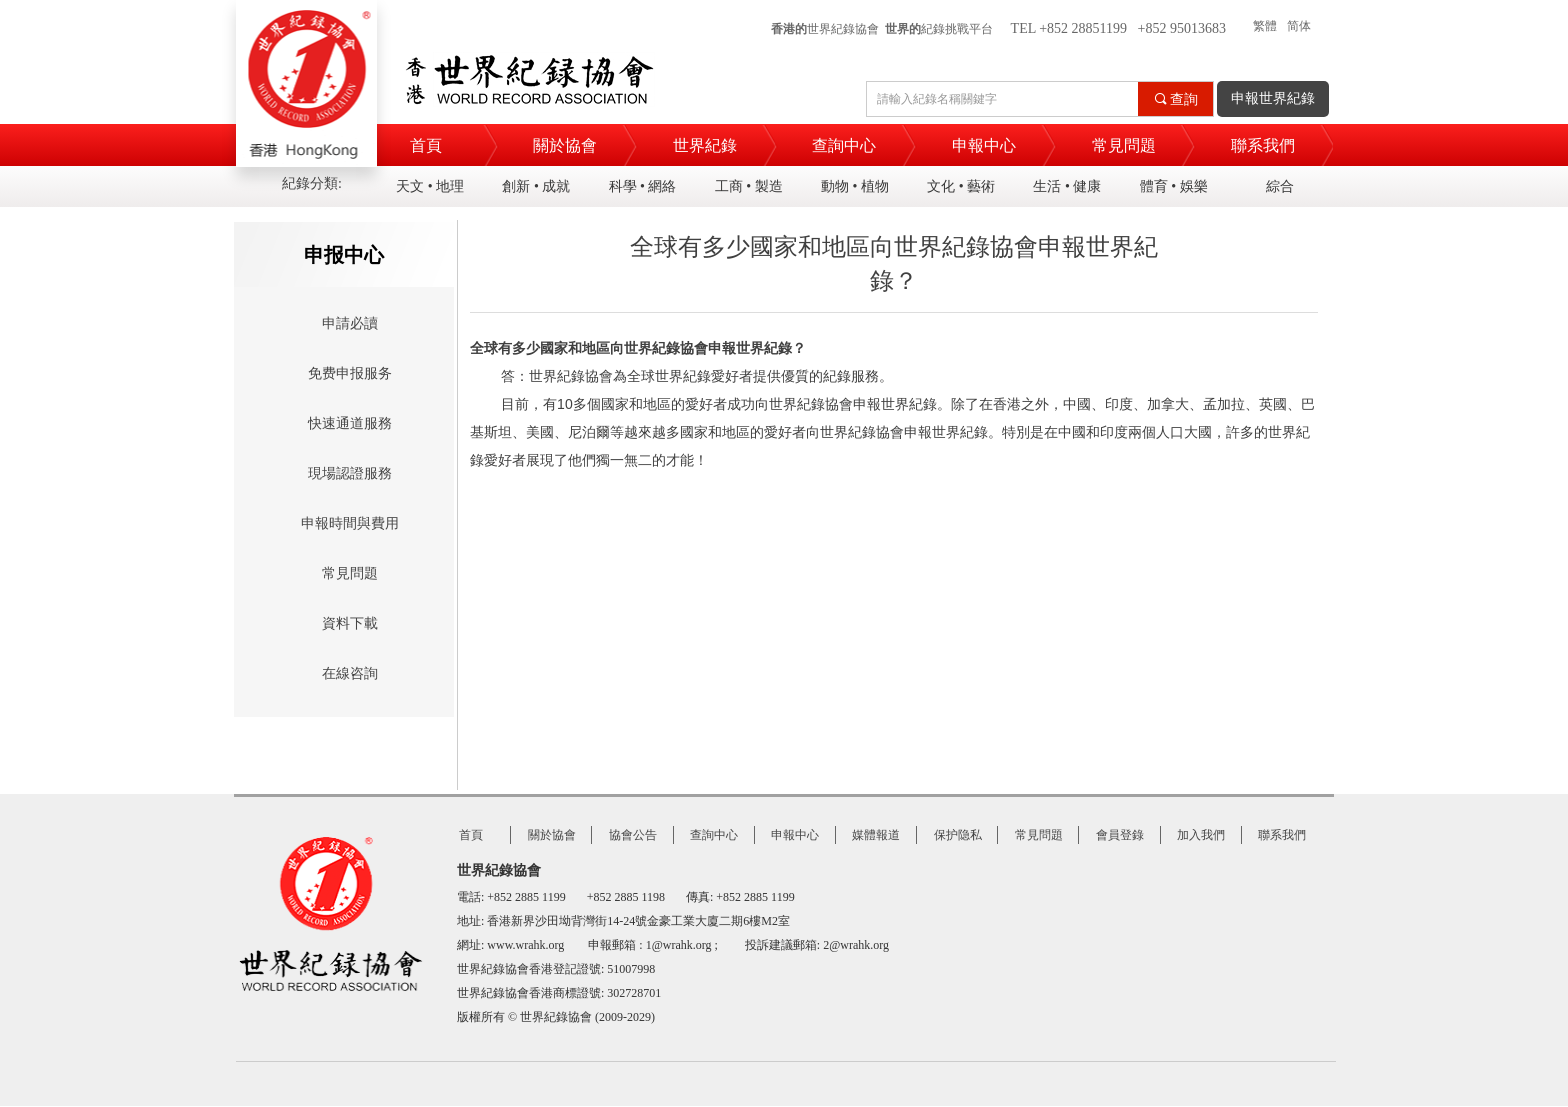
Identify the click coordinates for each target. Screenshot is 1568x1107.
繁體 (1265, 26)
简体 (1299, 26)
